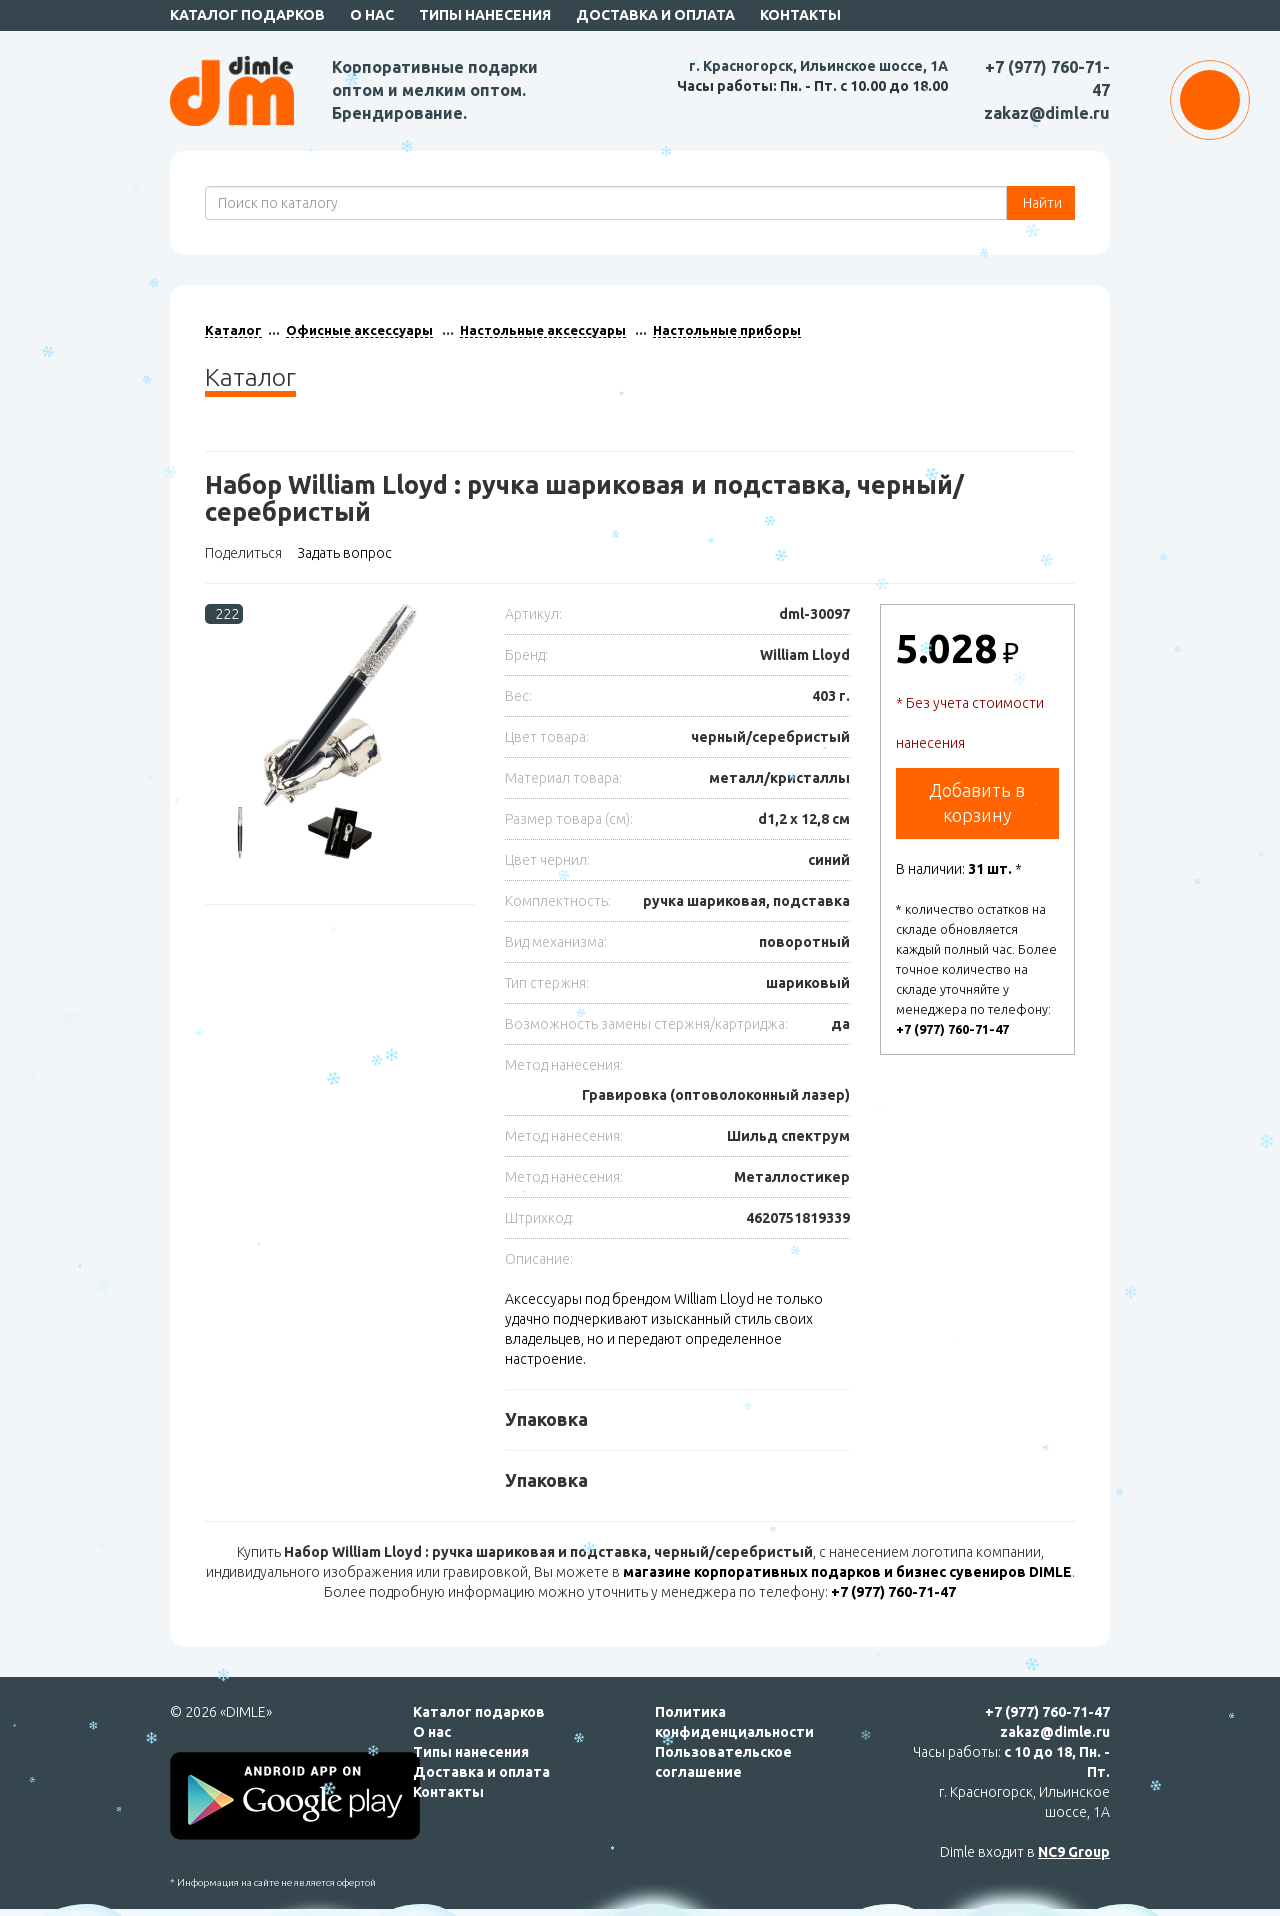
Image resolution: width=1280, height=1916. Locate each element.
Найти (1041, 203)
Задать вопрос (344, 553)
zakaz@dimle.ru (1047, 113)
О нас (372, 15)
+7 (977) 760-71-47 (952, 1029)
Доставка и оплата (655, 15)
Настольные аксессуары (543, 330)
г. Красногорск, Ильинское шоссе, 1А (818, 66)
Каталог (233, 330)
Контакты (800, 15)
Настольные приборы (727, 330)
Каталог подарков (247, 15)
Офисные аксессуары (359, 330)
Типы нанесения (485, 15)
